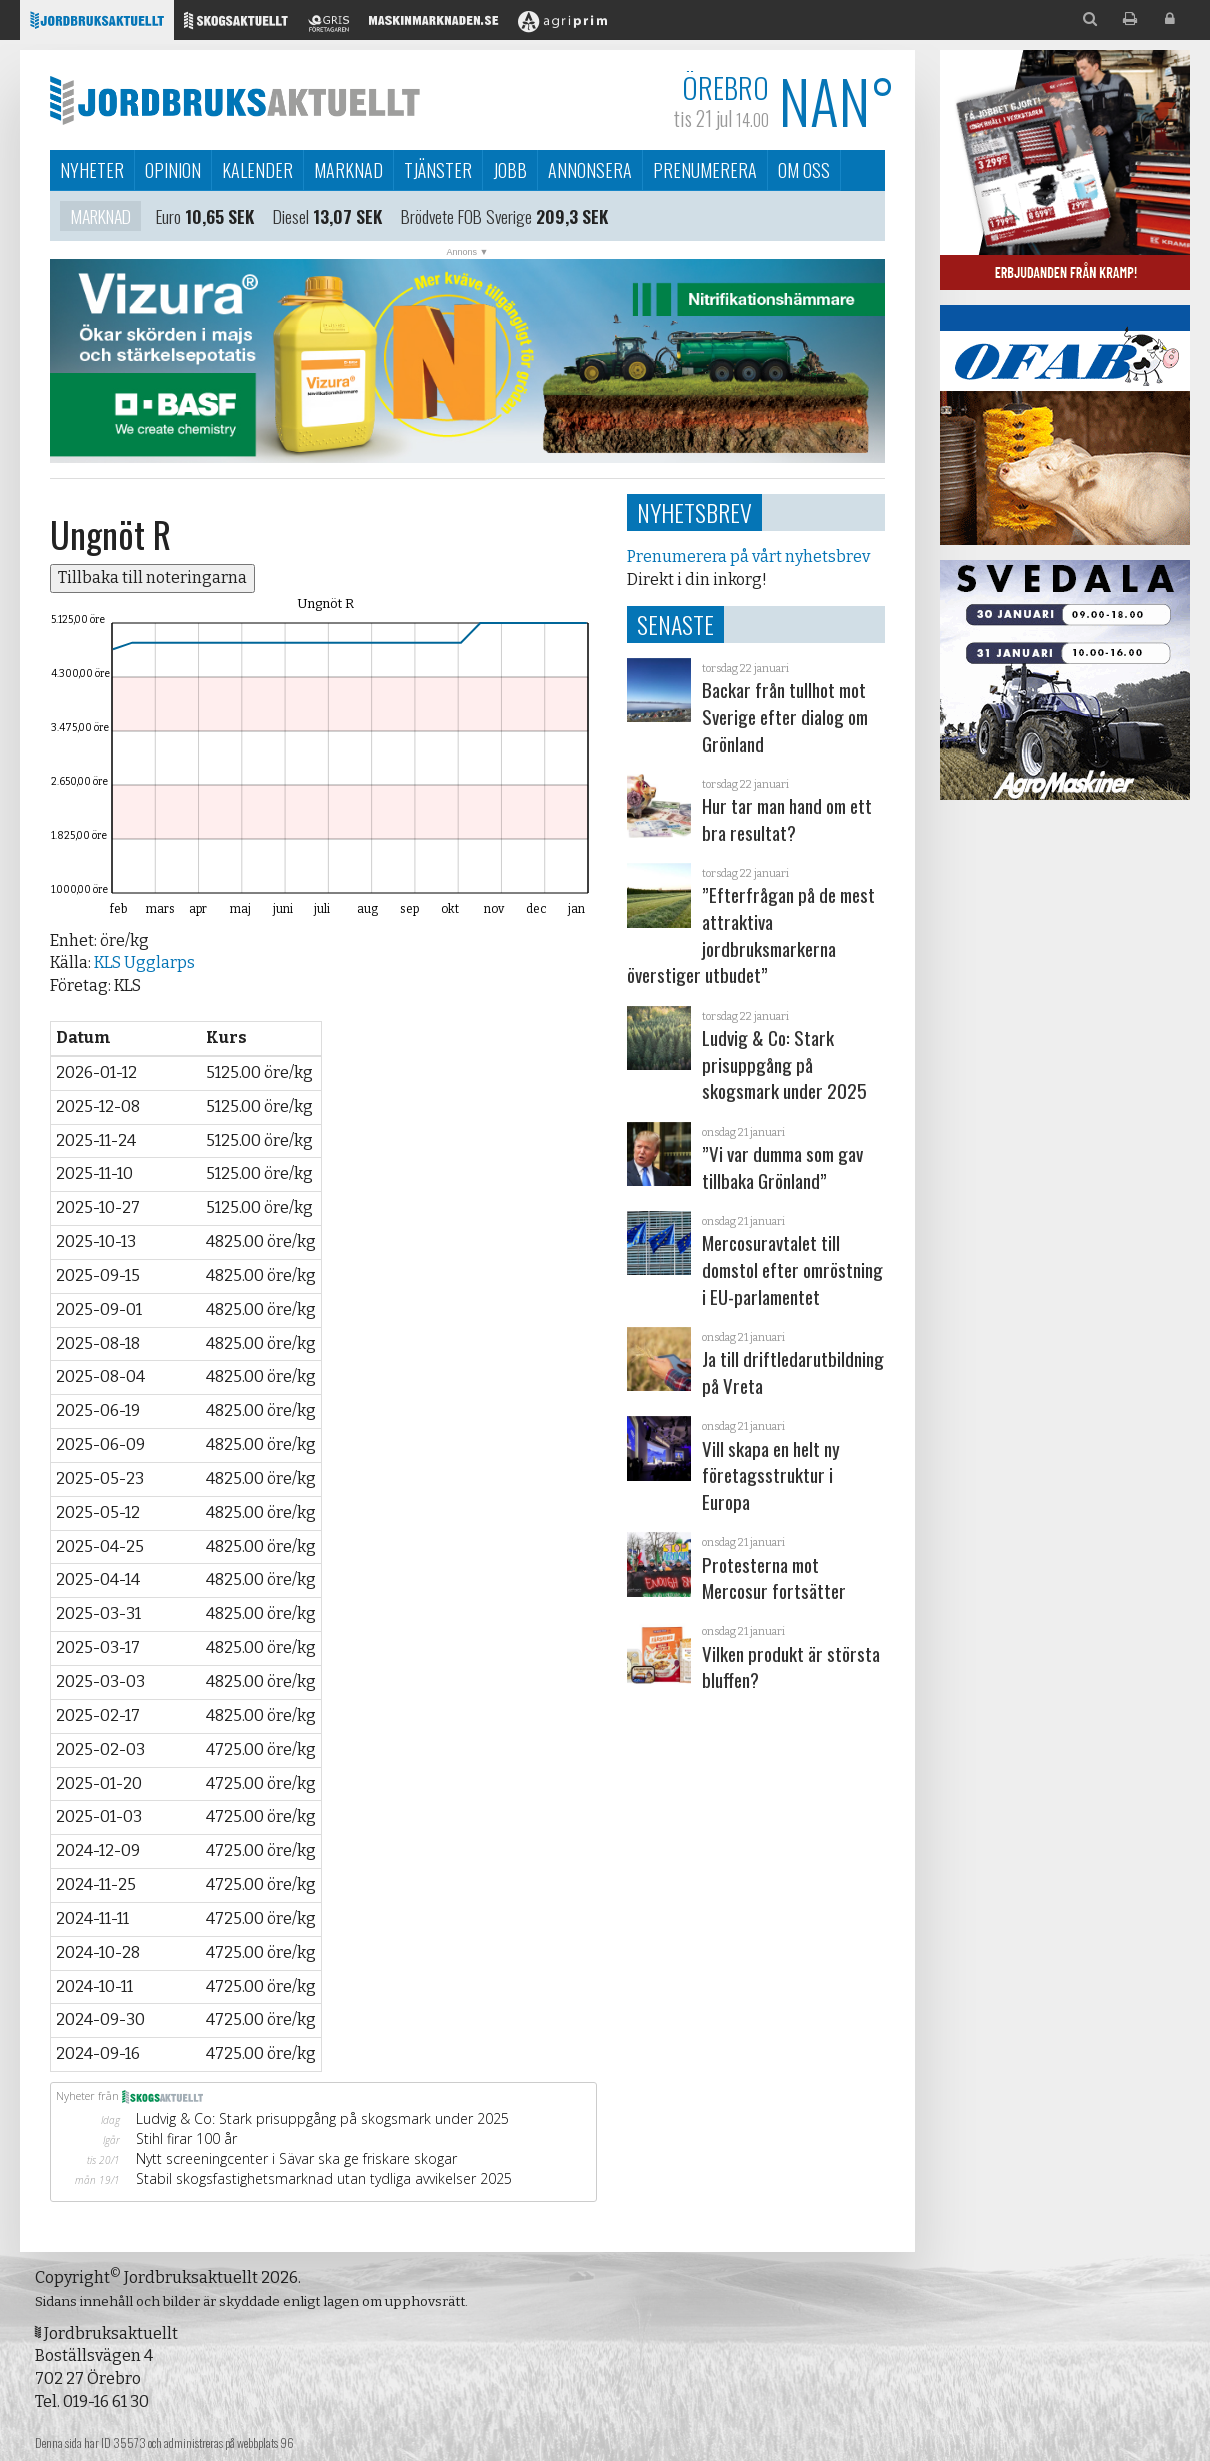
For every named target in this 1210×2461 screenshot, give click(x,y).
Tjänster (438, 170)
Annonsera (590, 170)
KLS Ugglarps (144, 962)
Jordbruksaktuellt (235, 100)
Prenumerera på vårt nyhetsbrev (748, 556)
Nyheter (92, 170)
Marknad (348, 170)
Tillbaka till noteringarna (152, 577)
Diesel (291, 218)
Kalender (257, 170)
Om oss (804, 170)
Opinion (173, 170)
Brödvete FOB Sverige (466, 218)
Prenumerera (705, 170)
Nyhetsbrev (694, 512)
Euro (168, 218)
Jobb (510, 170)
